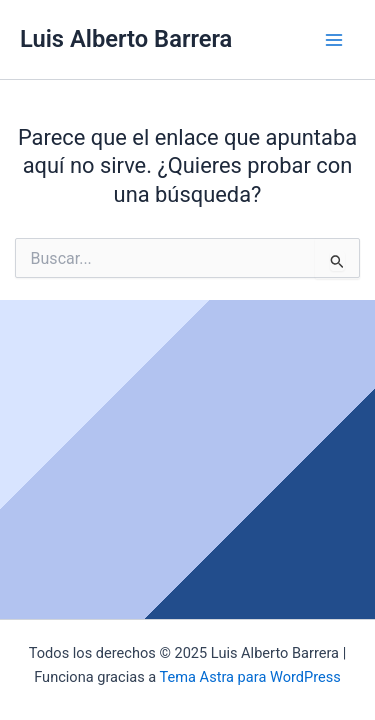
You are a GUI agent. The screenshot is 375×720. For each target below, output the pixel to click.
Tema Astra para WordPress (250, 677)
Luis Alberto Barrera (126, 39)
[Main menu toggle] (334, 40)
